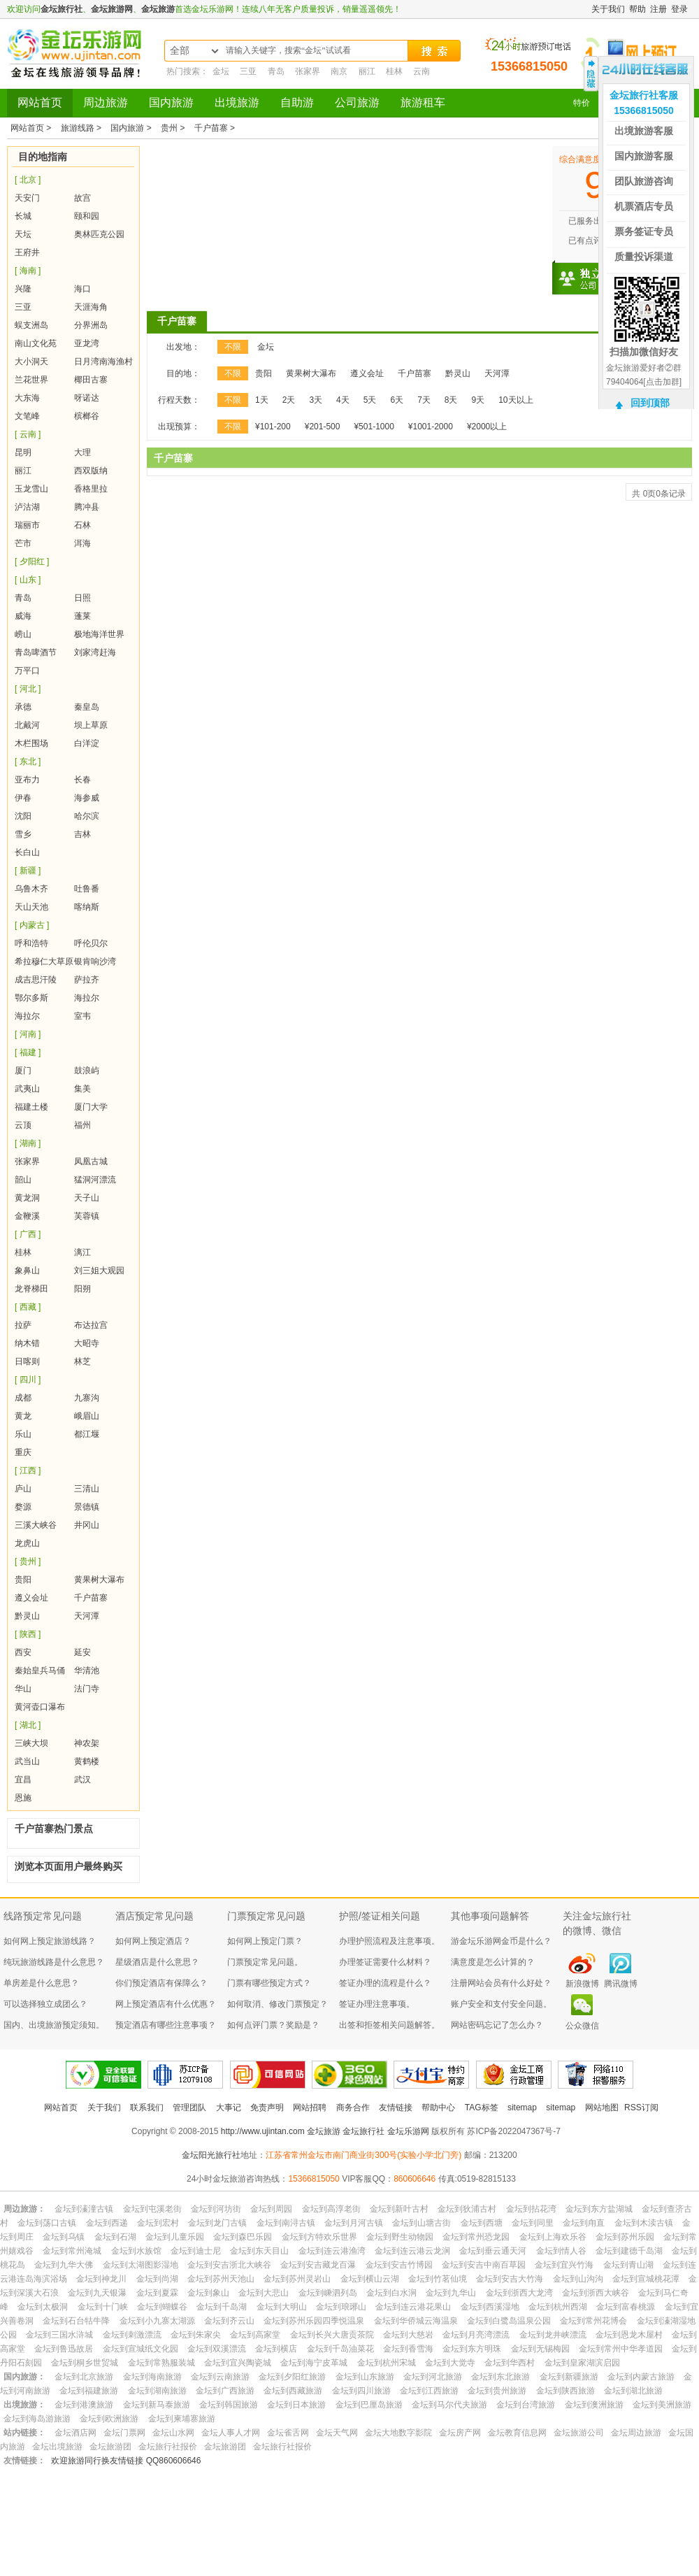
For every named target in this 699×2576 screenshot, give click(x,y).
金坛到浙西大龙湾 (519, 2293)
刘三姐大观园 (99, 1270)
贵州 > (174, 128)
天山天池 (31, 907)
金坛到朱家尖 (196, 2335)
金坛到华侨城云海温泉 (416, 2321)
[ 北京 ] (28, 180)
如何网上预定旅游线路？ (49, 1941)
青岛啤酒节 (36, 652)
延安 (82, 1652)
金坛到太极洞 (42, 2307)
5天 (370, 400)
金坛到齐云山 (229, 2321)
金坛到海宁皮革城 (313, 2363)
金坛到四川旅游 (361, 2391)
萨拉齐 (86, 980)
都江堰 (86, 1434)
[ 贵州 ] (28, 1561)
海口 (82, 289)
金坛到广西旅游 (225, 2391)
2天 (289, 400)
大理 (82, 452)
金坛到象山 (208, 2293)
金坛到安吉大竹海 (509, 2279)
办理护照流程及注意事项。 (389, 1941)
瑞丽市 (27, 525)
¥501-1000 (374, 426)
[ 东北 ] (28, 761)
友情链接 (395, 2107)
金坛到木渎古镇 (643, 2223)
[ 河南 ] (28, 1034)
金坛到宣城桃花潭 (645, 2279)
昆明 (23, 452)
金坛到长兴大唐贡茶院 (332, 2335)
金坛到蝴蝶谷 (162, 2307)
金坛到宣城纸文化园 (140, 2349)
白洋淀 (86, 743)
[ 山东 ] (28, 580)
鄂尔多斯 (31, 998)
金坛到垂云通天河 (492, 2251)
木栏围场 (31, 743)
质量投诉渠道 (643, 256)
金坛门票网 (124, 2433)
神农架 (86, 1743)
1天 (261, 400)
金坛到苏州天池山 (220, 2279)
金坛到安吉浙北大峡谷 (229, 2265)
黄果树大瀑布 (99, 1579)
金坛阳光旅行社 (211, 2155)
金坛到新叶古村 (399, 2209)
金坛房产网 (460, 2433)
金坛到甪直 (584, 2223)
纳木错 (27, 1343)
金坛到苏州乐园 (625, 2237)
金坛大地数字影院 (398, 2433)
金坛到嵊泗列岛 (327, 2293)
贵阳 (23, 1579)
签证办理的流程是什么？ (385, 1983)
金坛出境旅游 (57, 2447)
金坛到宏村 (158, 2223)
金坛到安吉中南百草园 (484, 2265)
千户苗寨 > (214, 128)
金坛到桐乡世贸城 (84, 2363)
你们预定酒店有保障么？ (161, 1983)
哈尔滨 (86, 816)
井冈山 (86, 1525)
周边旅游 (105, 102)
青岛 (276, 71)
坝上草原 (91, 725)
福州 (82, 1125)
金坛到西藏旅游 (293, 2391)
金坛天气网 (337, 2433)
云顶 (23, 1125)
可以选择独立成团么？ (45, 2004)
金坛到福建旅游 (88, 2391)
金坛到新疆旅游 (569, 2377)
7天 (424, 400)
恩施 (23, 1798)
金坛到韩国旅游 (228, 2405)
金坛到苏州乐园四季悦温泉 (314, 2321)
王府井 (27, 252)
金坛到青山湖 (628, 2265)
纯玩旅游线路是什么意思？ (53, 1962)
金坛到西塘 (482, 2223)
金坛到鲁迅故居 (63, 2349)
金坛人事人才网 (230, 2433)
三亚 (248, 71)
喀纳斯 (86, 907)
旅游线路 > (82, 128)
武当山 (27, 1761)
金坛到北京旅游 (84, 2377)
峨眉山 (86, 1416)
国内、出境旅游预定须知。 (53, 2025)
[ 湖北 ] (28, 1725)
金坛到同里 (533, 2223)
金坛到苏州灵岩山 (297, 2279)
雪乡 (23, 834)
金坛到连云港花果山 (413, 2307)
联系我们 (147, 2107)
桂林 (394, 71)
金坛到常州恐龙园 (476, 2237)
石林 (82, 525)
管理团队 (189, 2107)
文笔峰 (27, 416)
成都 (23, 1398)
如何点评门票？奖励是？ (273, 2025)
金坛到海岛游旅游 (37, 2419)
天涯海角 (91, 307)
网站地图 (602, 2107)
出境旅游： (24, 2405)
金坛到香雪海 (408, 2349)
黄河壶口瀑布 (40, 1707)
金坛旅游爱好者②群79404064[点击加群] (644, 375)
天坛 (23, 234)
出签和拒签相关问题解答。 (389, 2025)
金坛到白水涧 (391, 2293)
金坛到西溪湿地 (490, 2307)
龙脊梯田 (31, 1289)
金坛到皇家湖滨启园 (582, 2363)
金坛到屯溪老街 (152, 2209)
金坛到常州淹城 (72, 2251)
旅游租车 (423, 102)
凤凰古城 (91, 1161)
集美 (82, 1089)
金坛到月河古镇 (353, 2223)
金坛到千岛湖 (221, 2307)
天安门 (27, 198)
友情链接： (24, 2461)
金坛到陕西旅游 (565, 2391)
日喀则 (27, 1361)
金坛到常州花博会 (593, 2321)
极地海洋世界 (99, 634)
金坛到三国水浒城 (59, 2335)
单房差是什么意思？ (41, 1983)
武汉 (82, 1779)
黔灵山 (27, 1616)
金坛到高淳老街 (331, 2209)
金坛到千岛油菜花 (340, 2349)
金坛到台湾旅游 (525, 2405)
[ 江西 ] (28, 1470)
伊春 (23, 798)
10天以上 (515, 400)
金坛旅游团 (110, 2447)
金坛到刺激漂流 (132, 2335)
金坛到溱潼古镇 (84, 2209)
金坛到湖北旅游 (633, 2391)
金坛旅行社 (61, 9)
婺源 (23, 1507)
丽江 (367, 71)
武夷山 (27, 1089)
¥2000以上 (487, 426)
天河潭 (86, 1616)
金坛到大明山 (282, 2307)
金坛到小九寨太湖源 (157, 2321)
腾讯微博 (620, 1984)
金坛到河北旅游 (432, 2377)
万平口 (27, 670)
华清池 (86, 1670)
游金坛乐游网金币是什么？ (501, 1941)
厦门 (23, 1070)
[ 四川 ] (28, 1379)
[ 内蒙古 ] (32, 925)
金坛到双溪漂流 (216, 2349)
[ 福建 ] (28, 1052)
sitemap (522, 2107)
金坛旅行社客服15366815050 (644, 103)
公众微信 (582, 2026)
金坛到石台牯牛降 (76, 2321)
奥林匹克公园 (99, 234)
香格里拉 (91, 489)
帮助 (637, 9)
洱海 (82, 543)
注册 (658, 9)
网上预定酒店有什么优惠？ (165, 2004)
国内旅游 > (132, 128)
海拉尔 (86, 998)
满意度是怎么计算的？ (493, 1962)
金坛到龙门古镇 (217, 2223)
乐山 (23, 1434)
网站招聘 (309, 2107)
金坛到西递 (107, 2223)
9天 (478, 400)
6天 (396, 400)
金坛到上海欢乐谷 (552, 2237)
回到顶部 (650, 402)
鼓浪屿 (86, 1070)
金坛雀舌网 (288, 2433)
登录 (679, 9)
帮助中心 (438, 2107)
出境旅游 (237, 102)
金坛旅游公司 (579, 2433)
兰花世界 (31, 380)
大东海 (27, 398)
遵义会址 (31, 1598)
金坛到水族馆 (136, 2251)
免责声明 (267, 2107)
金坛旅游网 (112, 9)
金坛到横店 (276, 2349)
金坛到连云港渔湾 (332, 2251)
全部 (179, 50)
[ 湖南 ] (28, 1143)
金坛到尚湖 (157, 2279)
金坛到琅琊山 (341, 2307)
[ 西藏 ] (28, 1307)
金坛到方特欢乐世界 (319, 2237)
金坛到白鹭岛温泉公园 (509, 2321)
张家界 (307, 71)
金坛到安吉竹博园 (399, 2265)
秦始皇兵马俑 (40, 1670)
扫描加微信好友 (644, 351)
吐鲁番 (86, 889)
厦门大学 (91, 1107)
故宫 (82, 198)
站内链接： (24, 2433)
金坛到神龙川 (101, 2279)
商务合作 (353, 2107)
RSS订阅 (641, 2107)
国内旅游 (171, 102)
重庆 (23, 1452)
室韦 (82, 1016)
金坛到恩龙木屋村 (629, 2335)
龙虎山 (27, 1543)
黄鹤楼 (86, 1761)
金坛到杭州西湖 (557, 2307)
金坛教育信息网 (517, 2433)
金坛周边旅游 (636, 2433)
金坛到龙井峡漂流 (552, 2335)
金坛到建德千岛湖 (629, 2251)
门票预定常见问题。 (265, 1962)
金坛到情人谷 (561, 2251)
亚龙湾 (86, 343)
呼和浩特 (31, 943)
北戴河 (27, 725)
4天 (343, 400)
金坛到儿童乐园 (174, 2237)
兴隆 (23, 289)
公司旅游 (357, 102)
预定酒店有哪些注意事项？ (165, 2025)
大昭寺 (86, 1343)
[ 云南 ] (28, 434)
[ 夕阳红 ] (32, 561)
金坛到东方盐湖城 (599, 2209)
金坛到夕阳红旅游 (292, 2377)
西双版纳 (91, 470)
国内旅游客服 (643, 156)
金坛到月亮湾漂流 (476, 2335)
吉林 (82, 834)
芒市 (23, 543)
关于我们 (608, 9)
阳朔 (82, 1289)
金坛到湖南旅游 (157, 2391)
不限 (232, 347)
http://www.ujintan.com (263, 2131)
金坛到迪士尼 (196, 2251)
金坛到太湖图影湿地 (140, 2265)
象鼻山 (27, 1270)
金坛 (220, 71)
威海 (23, 616)
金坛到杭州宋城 (386, 2363)
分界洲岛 (91, 325)
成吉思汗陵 (36, 980)
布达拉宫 (91, 1325)
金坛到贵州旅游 (497, 2391)
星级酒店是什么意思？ (157, 1962)
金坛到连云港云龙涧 (412, 2251)
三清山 (86, 1489)
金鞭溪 (27, 1216)
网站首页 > (32, 128)
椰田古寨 (91, 380)
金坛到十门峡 (103, 2307)
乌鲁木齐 (31, 889)
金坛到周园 (271, 2209)
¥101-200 (273, 426)
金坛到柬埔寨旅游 (181, 2419)
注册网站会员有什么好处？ (501, 1983)
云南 (421, 71)
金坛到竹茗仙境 (437, 2279)
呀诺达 (86, 398)
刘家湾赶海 (95, 652)
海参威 (86, 798)
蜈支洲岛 (31, 325)
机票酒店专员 (643, 206)
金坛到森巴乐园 (242, 2237)
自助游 (297, 102)
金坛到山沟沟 (578, 2279)
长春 (82, 780)
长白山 (27, 852)
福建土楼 (31, 1107)
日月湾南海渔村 (103, 361)
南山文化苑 (36, 343)
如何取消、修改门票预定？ (277, 2004)
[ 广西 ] (28, 1234)
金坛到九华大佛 (63, 2265)
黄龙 (23, 1416)
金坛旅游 (158, 9)
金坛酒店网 (75, 2433)
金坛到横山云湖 (369, 2279)
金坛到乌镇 (64, 2237)
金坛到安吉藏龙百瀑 (318, 2265)
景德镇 (86, 1507)
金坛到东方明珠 (471, 2349)
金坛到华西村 (509, 2363)
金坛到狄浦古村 (467, 2209)
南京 (339, 71)
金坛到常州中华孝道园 (621, 2349)
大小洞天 (31, 361)
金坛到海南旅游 (152, 2377)
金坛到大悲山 (263, 2293)
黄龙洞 (27, 1198)
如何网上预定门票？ (265, 1941)
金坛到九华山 (451, 2293)
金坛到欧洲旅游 (109, 2419)
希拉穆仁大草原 (44, 961)
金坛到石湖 (115, 2237)
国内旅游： (24, 2377)
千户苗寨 (91, 1598)
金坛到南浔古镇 (286, 2223)
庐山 (23, 1489)
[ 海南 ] (28, 271)
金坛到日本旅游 (296, 2405)
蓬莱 (82, 616)
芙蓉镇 (86, 1216)
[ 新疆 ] (28, 870)
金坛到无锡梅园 (540, 2349)
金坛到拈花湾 (531, 2209)
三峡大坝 (31, 1743)
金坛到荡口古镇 (46, 2223)
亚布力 (27, 780)
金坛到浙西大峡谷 (595, 2293)
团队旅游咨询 (643, 181)
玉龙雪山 (31, 489)
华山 (23, 1689)
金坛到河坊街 (216, 2209)
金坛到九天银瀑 (97, 2293)
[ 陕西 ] (28, 1634)
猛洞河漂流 (95, 1180)
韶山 (23, 1180)
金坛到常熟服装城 (161, 2363)
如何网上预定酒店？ (153, 1941)
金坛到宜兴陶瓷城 (237, 2363)
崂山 (23, 634)
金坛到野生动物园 (399, 2237)
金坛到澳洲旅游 (594, 2405)
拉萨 (23, 1325)
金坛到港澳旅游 (84, 2405)
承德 (23, 707)
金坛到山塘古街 (421, 2223)
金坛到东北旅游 (500, 2377)
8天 (451, 400)
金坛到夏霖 (157, 2293)
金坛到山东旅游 (365, 2377)
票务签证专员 (643, 231)
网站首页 (39, 102)
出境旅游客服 (643, 130)
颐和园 (86, 216)
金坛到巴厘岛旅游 (369, 2405)
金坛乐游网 (408, 2131)
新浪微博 (582, 1984)
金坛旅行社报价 (167, 2447)
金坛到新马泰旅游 (156, 2405)
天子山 (86, 1198)
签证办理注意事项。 (377, 2004)
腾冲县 (86, 507)
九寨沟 (86, 1398)
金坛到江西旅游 (429, 2391)
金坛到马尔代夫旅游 (449, 2405)
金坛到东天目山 (259, 2251)
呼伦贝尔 (91, 943)
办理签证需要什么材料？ (385, 1962)
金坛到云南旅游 (220, 2377)
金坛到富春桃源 (625, 2307)
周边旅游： (24, 2209)
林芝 (82, 1361)
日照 (82, 598)
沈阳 (23, 816)
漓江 (82, 1252)
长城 (23, 216)
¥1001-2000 (430, 426)
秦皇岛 (86, 707)
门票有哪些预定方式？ (269, 1983)
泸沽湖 (27, 507)
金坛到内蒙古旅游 (641, 2377)
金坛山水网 (173, 2433)
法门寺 (86, 1689)
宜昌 (23, 1779)
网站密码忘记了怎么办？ (497, 2025)
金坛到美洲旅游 (662, 2405)
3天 (315, 400)
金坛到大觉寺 (450, 2363)
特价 (581, 103)
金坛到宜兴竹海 (564, 2265)
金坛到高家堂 (255, 2335)
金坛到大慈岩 (408, 2335)
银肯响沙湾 (95, 961)
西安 (23, 1652)
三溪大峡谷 (36, 1525)
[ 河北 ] (28, 689)
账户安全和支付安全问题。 (501, 2004)
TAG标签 (481, 2107)
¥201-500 (322, 426)
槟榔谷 (86, 416)
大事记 (228, 2107)
